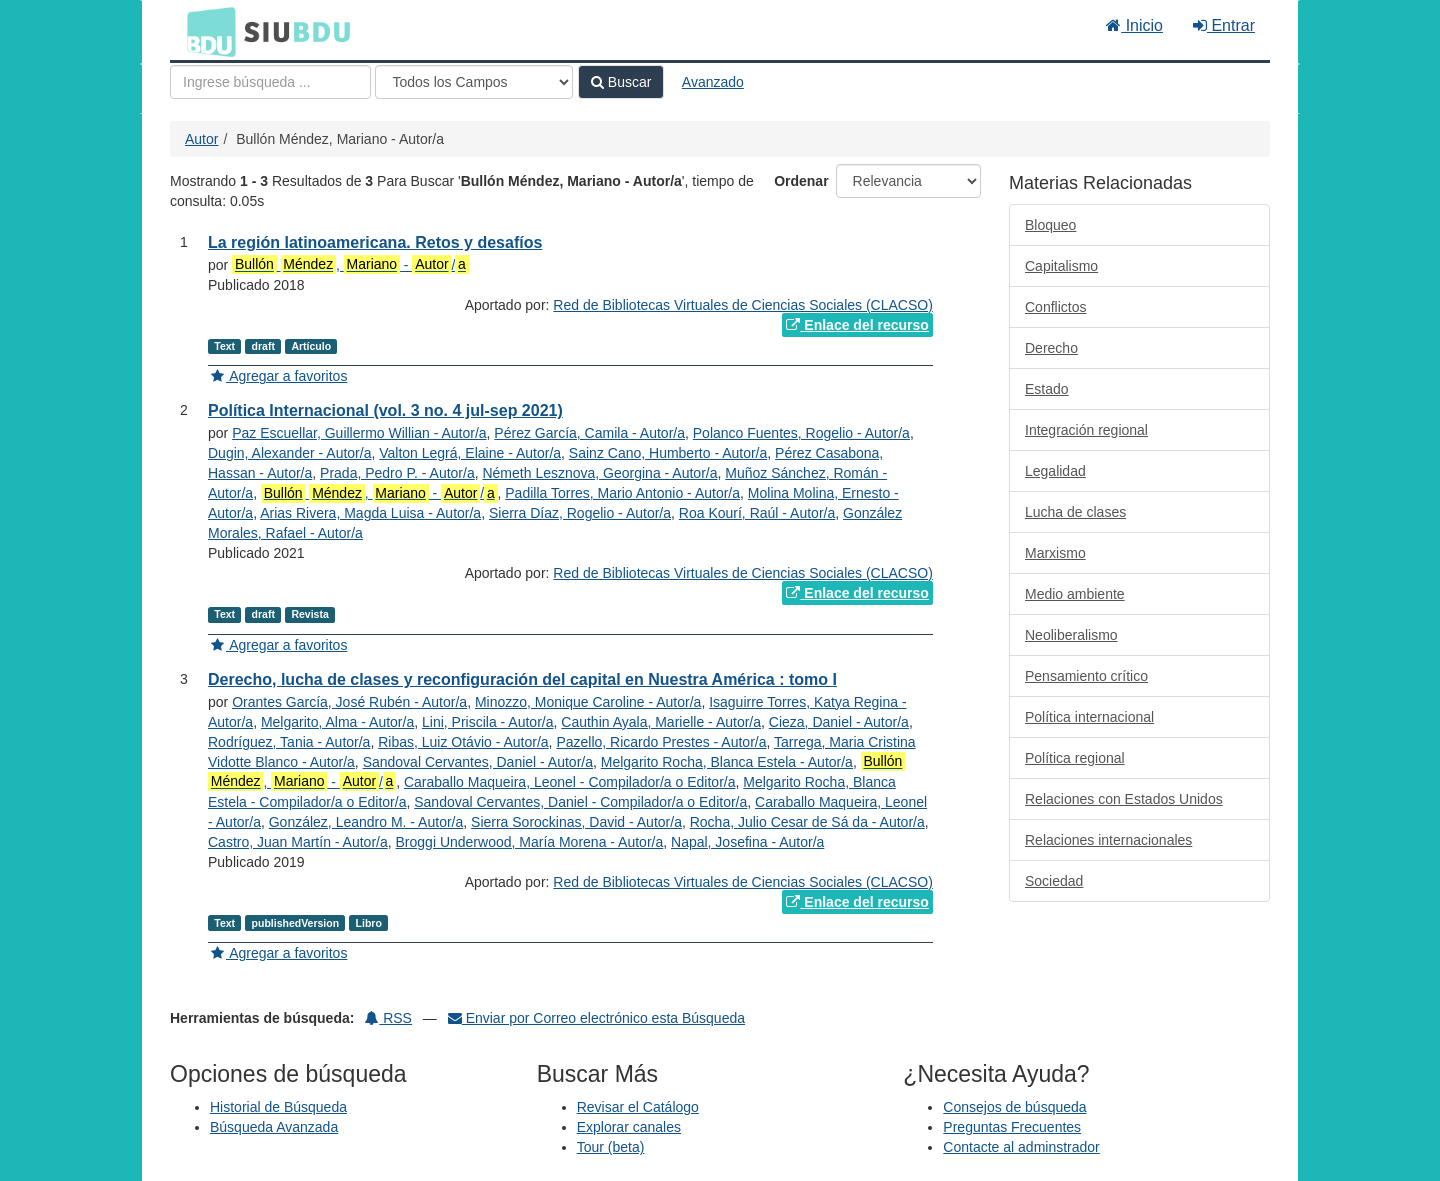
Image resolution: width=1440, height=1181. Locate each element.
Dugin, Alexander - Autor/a (289, 453)
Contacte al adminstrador (1021, 1147)
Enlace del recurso (857, 325)
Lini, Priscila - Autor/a (488, 722)
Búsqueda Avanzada (274, 1127)
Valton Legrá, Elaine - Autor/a (470, 453)
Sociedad (1054, 881)
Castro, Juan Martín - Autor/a (298, 842)
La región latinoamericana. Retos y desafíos (375, 242)
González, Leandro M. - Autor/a (366, 822)
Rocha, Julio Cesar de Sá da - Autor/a (807, 822)
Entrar (1224, 25)
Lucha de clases (1075, 512)
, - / (350, 264)
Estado (1047, 389)
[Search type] (474, 82)
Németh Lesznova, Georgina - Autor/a (599, 473)
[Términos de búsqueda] (270, 82)
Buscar (621, 82)
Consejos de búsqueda (1014, 1107)
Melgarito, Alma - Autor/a (337, 722)
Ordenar (801, 181)
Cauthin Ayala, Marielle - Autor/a (661, 722)
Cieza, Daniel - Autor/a (839, 722)
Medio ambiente (1075, 594)
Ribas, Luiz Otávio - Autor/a (463, 742)
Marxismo (1055, 553)
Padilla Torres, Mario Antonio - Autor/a (622, 493)
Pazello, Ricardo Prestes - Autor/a (661, 742)
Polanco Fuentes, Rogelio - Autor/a (801, 433)
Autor (201, 139)
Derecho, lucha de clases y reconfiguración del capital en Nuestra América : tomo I (522, 679)
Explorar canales (629, 1127)
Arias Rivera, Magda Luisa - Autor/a (370, 513)
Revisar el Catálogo (638, 1107)
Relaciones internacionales (1108, 840)
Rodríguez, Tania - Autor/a (289, 742)
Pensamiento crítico (1086, 676)
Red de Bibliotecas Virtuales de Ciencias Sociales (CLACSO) (742, 305)
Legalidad (1055, 471)
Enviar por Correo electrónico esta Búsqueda (596, 1018)
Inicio (1134, 25)
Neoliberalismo (1071, 635)
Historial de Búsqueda (278, 1107)
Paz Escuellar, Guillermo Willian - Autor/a (359, 433)
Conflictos (1055, 307)
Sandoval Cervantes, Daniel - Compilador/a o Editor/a (580, 802)
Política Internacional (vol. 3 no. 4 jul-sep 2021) (385, 410)
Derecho (1051, 348)
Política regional (1075, 758)
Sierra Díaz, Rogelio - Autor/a (580, 513)
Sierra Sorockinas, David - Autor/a (576, 822)
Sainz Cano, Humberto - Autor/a (668, 453)
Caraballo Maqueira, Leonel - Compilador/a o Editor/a (570, 782)
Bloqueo (1050, 225)
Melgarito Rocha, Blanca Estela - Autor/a (727, 762)
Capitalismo (1061, 266)
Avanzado (713, 82)
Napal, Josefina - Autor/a (747, 842)
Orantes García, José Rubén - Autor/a (349, 702)
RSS (388, 1018)
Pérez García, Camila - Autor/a (589, 433)
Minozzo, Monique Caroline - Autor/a (588, 702)
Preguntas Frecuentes (1012, 1127)
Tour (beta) (611, 1147)
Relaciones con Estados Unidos (1124, 799)
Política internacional (1089, 717)
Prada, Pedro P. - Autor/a (397, 473)
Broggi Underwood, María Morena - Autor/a (530, 842)
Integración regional (1086, 430)
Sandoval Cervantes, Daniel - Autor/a (478, 762)
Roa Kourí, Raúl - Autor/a (757, 513)
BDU (206, 31)
